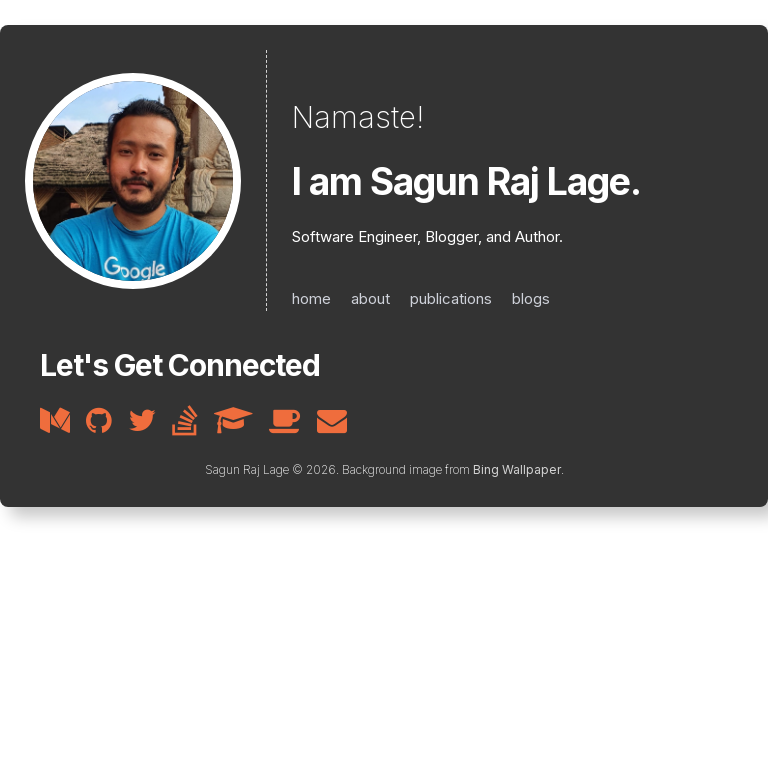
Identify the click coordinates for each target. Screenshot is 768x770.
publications (451, 298)
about (370, 298)
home (311, 298)
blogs (531, 298)
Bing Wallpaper (517, 469)
